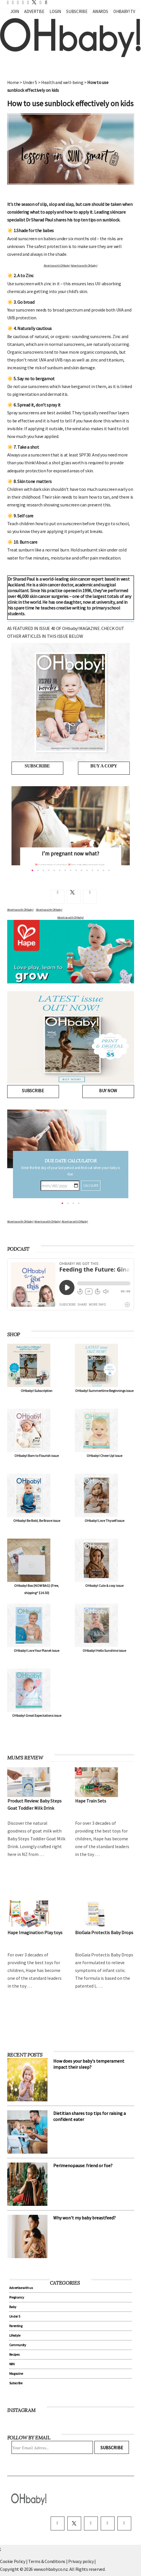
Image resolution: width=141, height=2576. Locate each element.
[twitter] (32, 2)
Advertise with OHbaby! (57, 265)
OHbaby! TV (124, 11)
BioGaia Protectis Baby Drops (104, 1932)
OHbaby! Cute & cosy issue (104, 1585)
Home (13, 82)
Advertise (34, 11)
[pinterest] (108, 2523)
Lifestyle (14, 2335)
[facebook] (57, 2523)
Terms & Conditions (47, 2561)
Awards (100, 11)
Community (17, 2345)
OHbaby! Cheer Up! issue (104, 1455)
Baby (12, 2307)
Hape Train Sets (90, 1801)
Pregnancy (16, 2297)
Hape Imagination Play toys (34, 1932)
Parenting (15, 2326)
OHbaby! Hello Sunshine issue (104, 1650)
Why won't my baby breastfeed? (84, 2218)
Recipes (14, 2354)
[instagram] (91, 2523)
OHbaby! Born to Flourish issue (36, 1455)
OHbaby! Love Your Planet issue (36, 1650)
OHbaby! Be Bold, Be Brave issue (36, 1520)
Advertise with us (21, 2288)
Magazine (16, 2373)
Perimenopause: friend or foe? (83, 2165)
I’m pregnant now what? (70, 853)
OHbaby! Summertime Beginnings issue (104, 1390)
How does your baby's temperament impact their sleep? (88, 2064)
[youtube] (124, 2523)
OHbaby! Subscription (36, 1390)
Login (55, 11)
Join (14, 11)
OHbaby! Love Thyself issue (104, 1520)
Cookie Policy (12, 2561)
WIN (12, 2364)
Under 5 (30, 82)
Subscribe (76, 11)
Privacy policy (81, 2561)
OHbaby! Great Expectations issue (36, 1715)
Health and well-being (62, 82)
